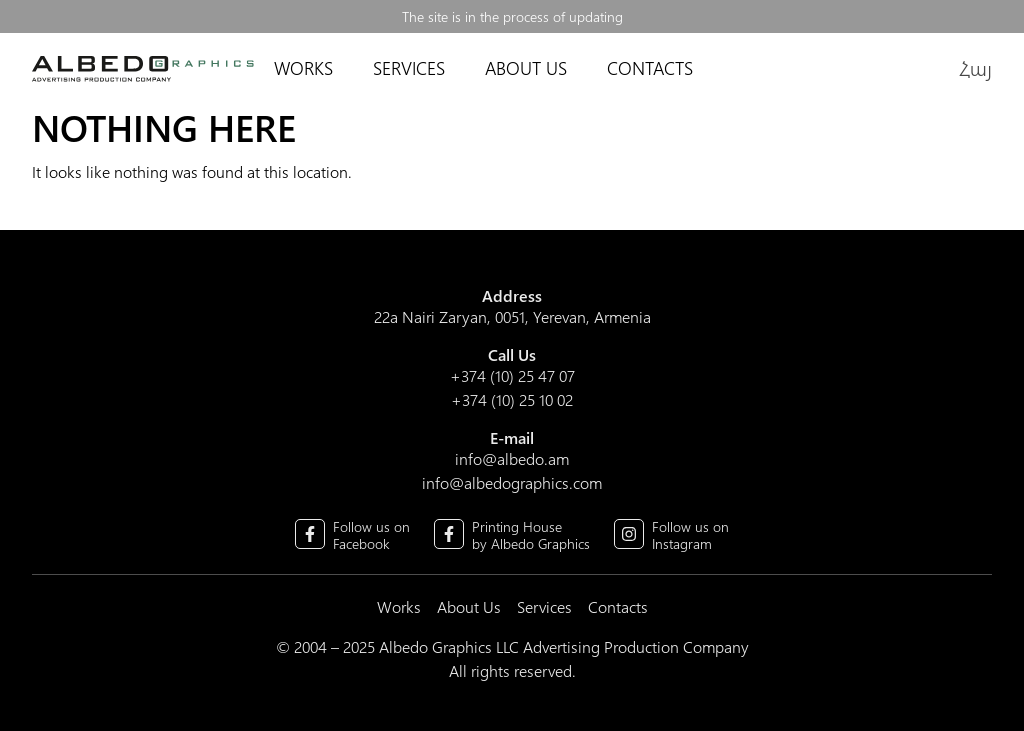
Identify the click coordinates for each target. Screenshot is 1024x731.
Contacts (650, 68)
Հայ (975, 67)
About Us (526, 68)
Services (399, 68)
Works (303, 68)
